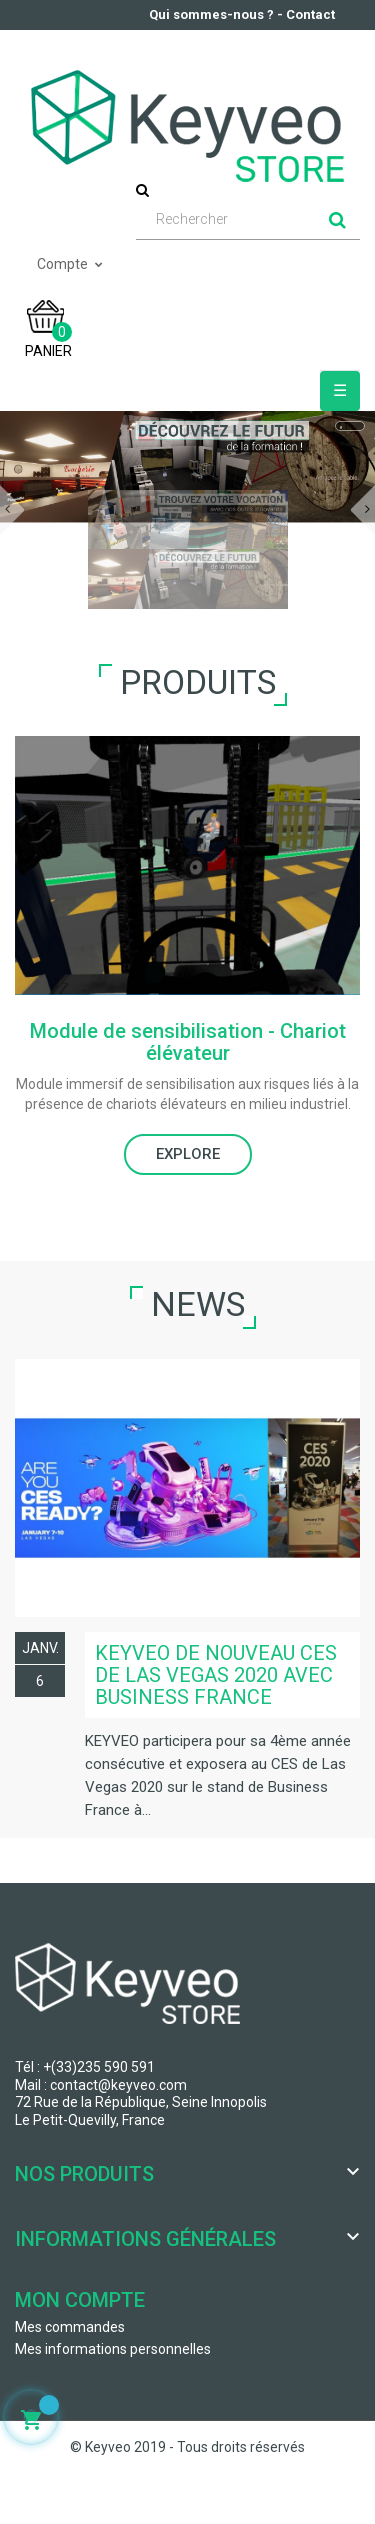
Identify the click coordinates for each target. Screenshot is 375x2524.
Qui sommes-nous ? (211, 14)
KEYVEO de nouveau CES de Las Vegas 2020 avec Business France (216, 1675)
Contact (310, 14)
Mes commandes (70, 2327)
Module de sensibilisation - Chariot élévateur (188, 1042)
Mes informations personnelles (113, 2349)
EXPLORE (188, 1154)
